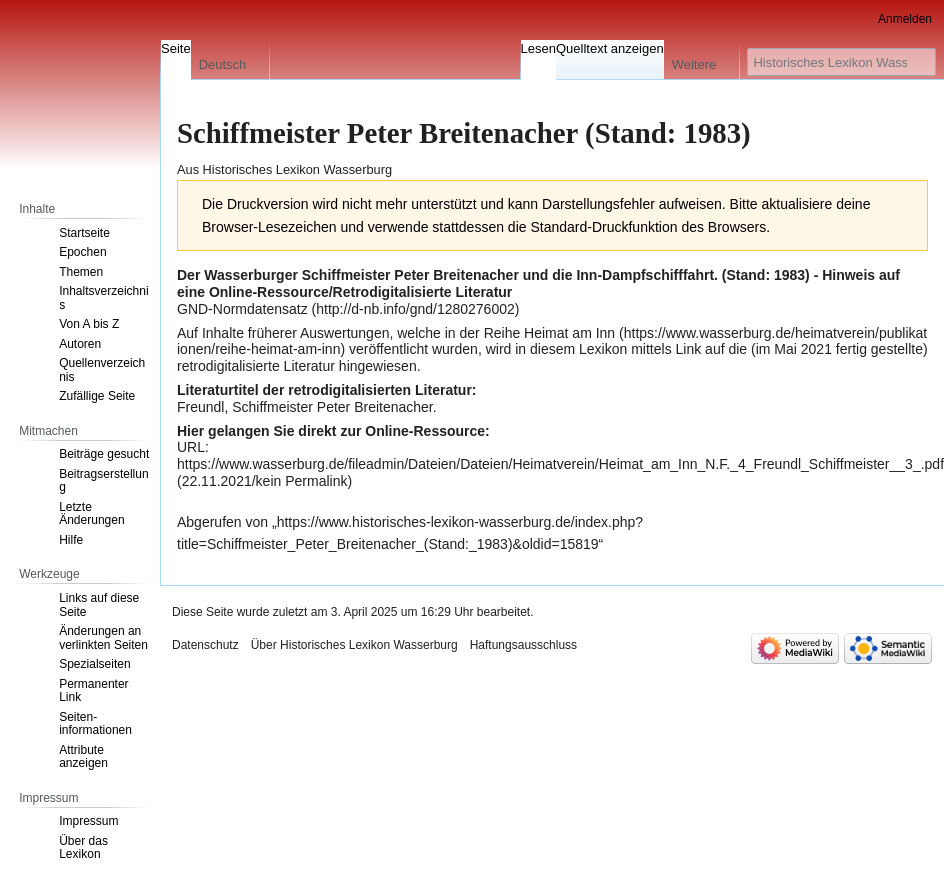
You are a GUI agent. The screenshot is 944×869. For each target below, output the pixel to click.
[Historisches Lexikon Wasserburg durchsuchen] (841, 62)
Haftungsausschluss (523, 645)
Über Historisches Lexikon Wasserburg (354, 645)
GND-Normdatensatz (242, 309)
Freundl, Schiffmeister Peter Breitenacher (305, 407)
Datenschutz (205, 645)
